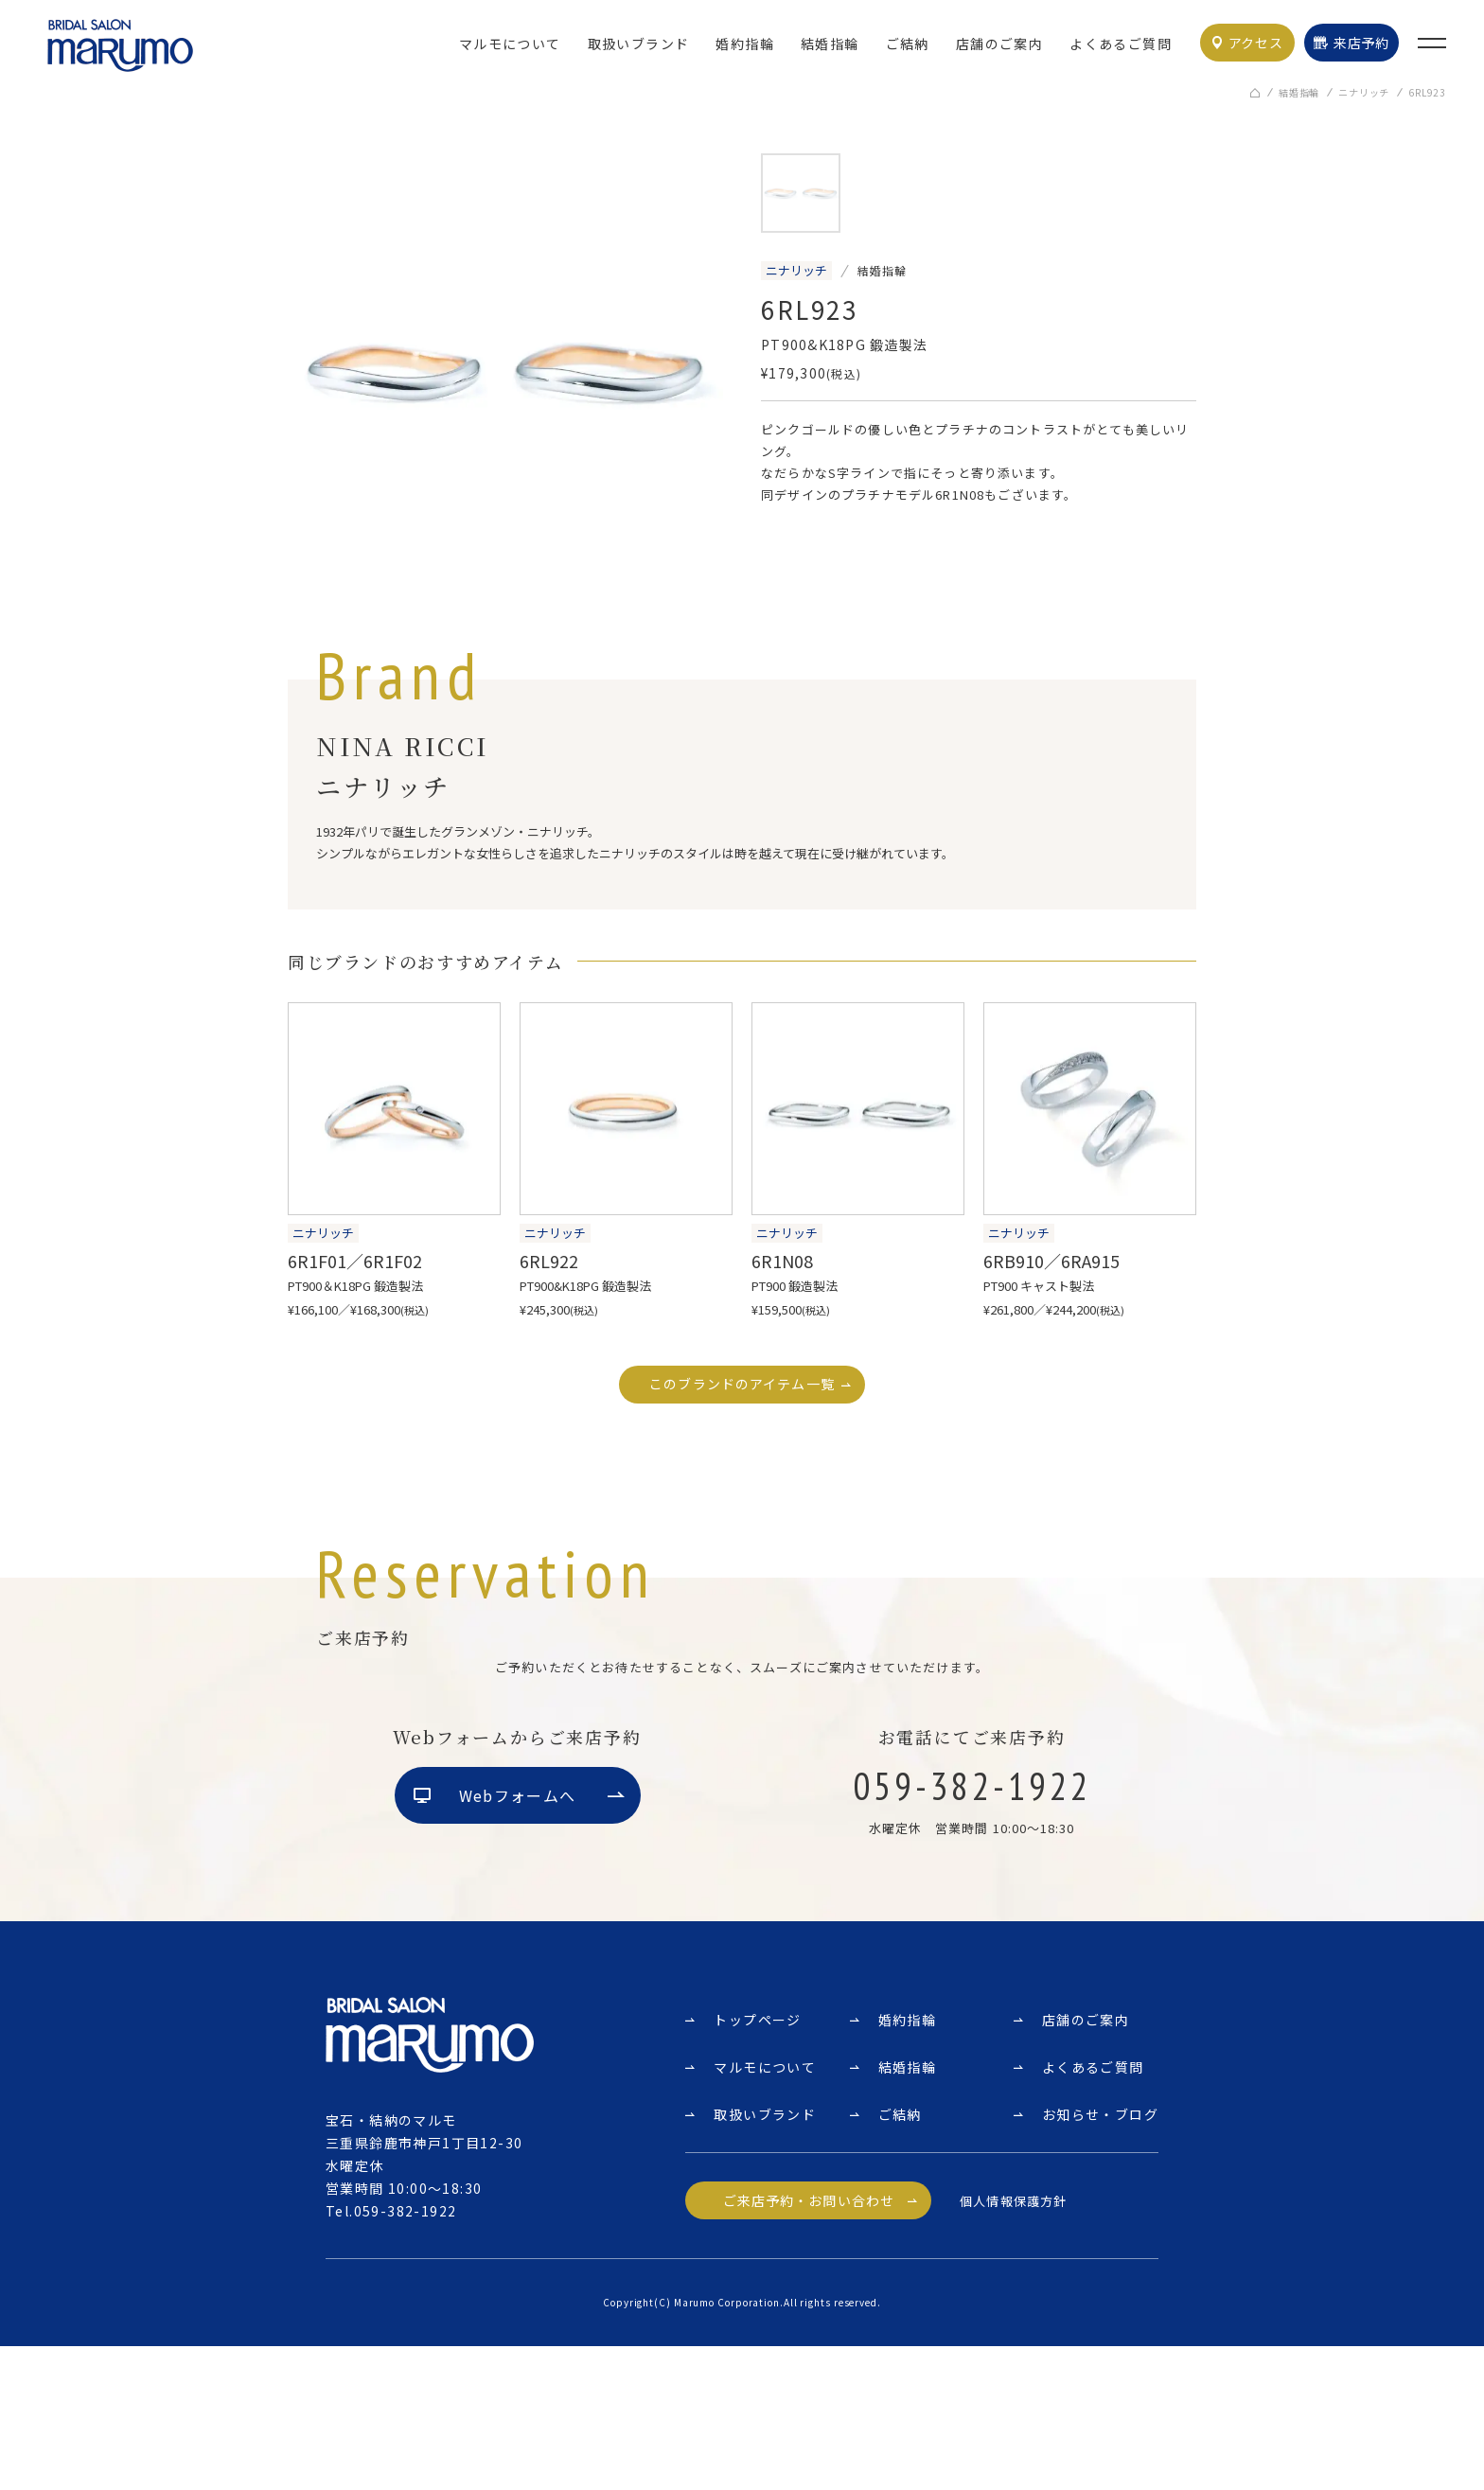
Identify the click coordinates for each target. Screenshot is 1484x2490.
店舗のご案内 (999, 43)
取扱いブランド (639, 43)
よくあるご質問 (1120, 43)
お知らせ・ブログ (1100, 2258)
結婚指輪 (830, 43)
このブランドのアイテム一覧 (742, 1385)
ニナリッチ (1363, 94)
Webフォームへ (517, 1941)
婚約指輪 (745, 43)
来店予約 (1361, 42)
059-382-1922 (405, 2354)
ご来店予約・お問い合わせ (808, 2344)
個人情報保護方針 (1013, 2345)
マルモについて (510, 43)
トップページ (757, 2163)
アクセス (1255, 42)
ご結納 (907, 43)
